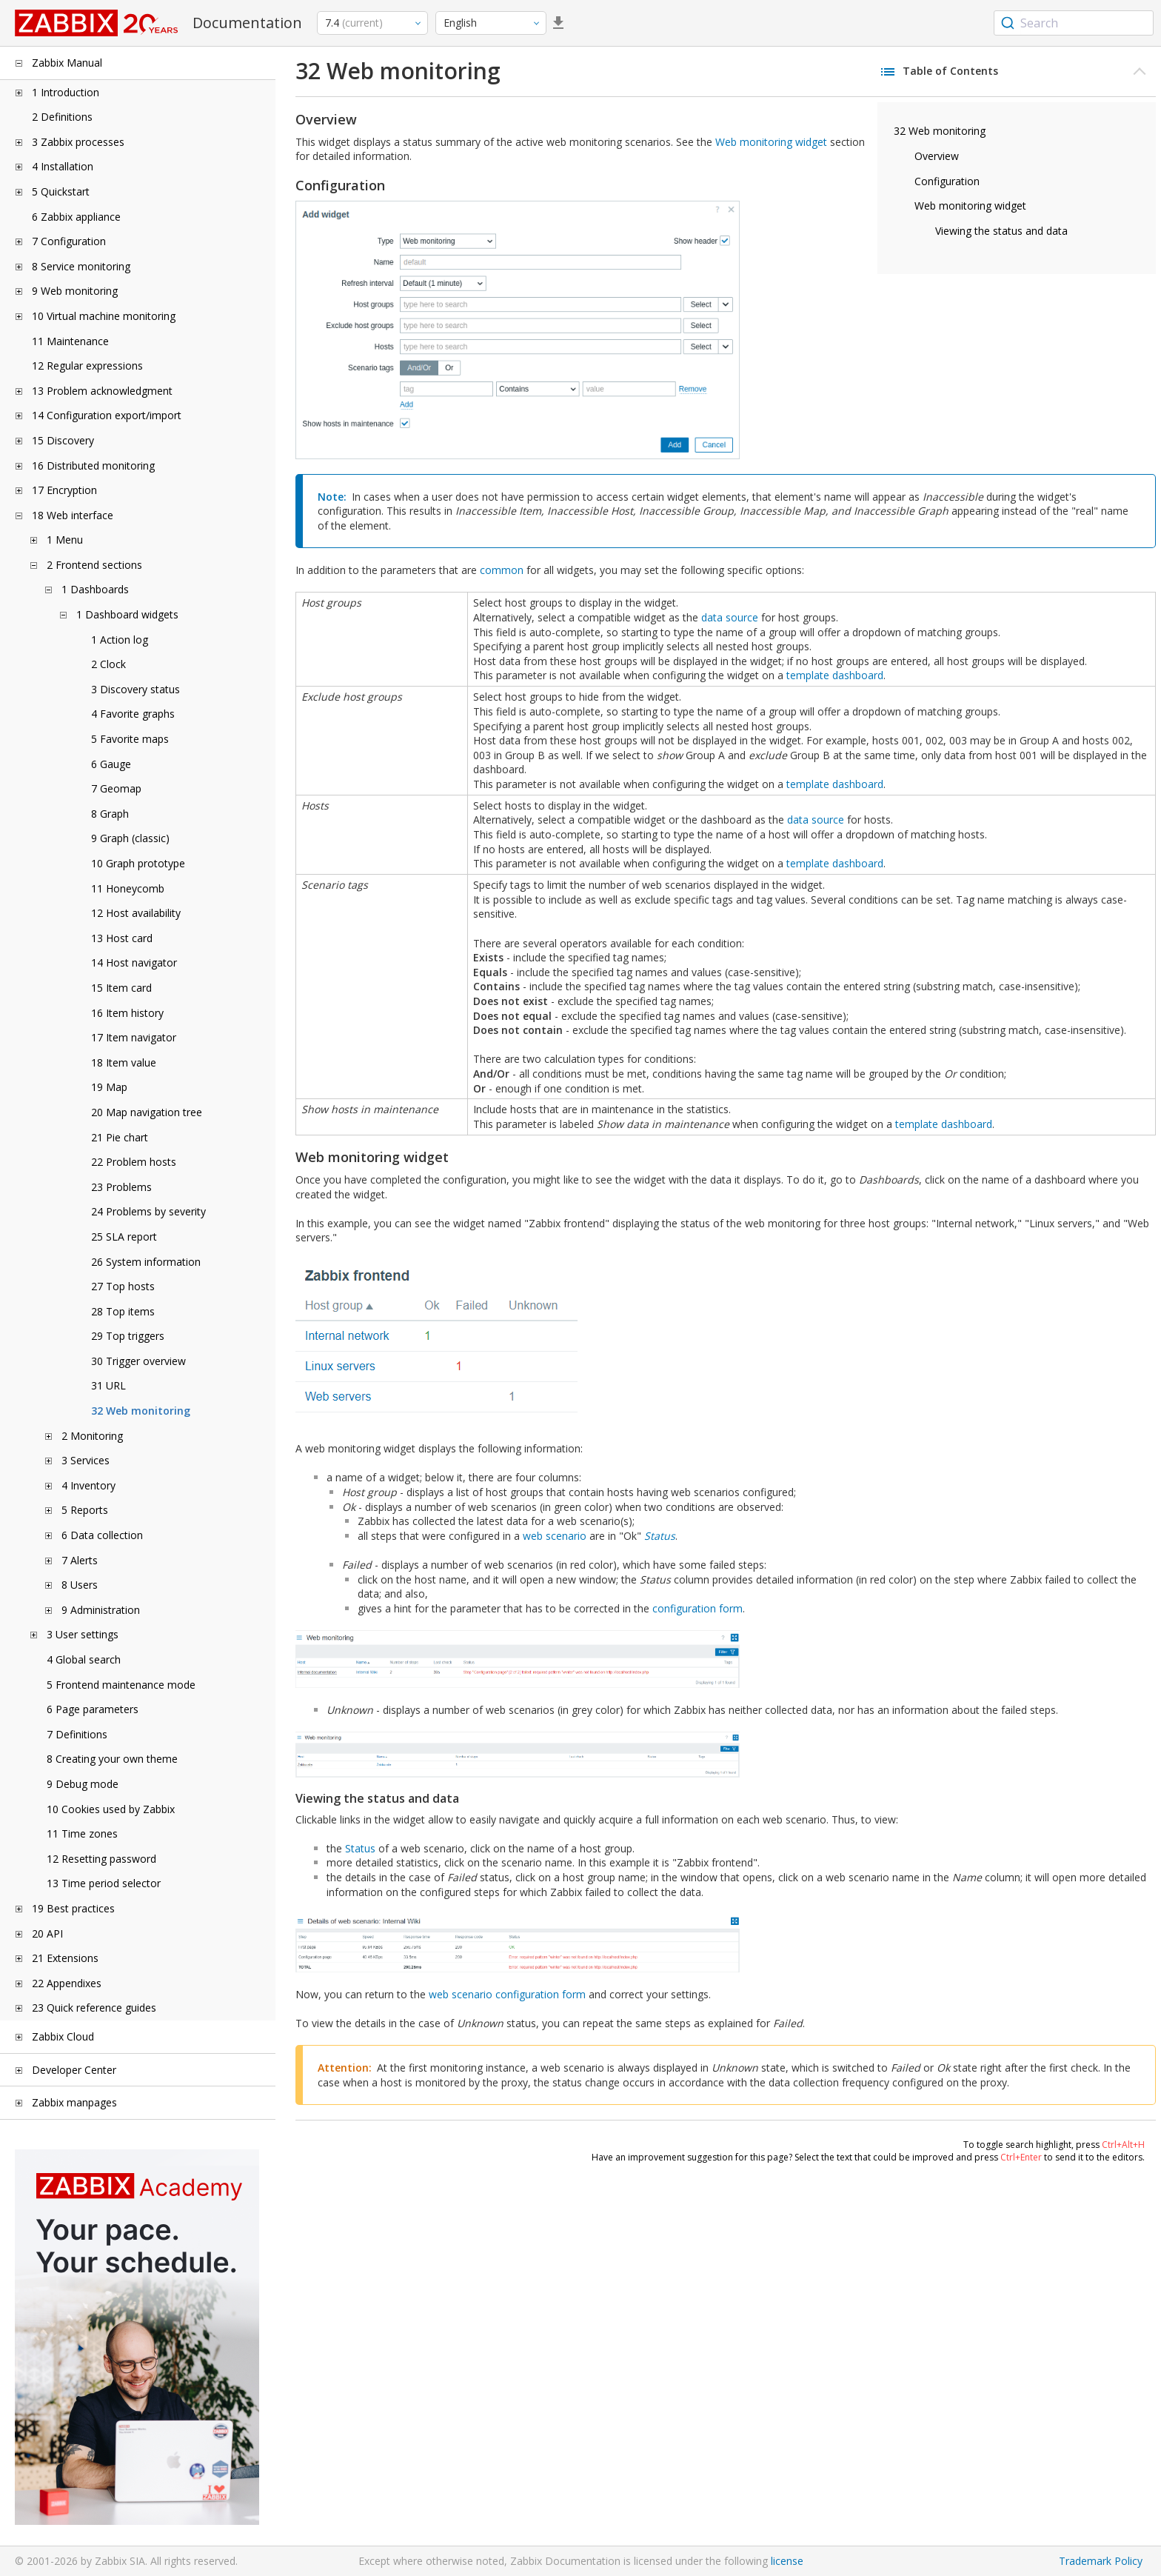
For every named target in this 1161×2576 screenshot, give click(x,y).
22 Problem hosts (133, 1162)
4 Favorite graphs (133, 714)
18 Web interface (72, 515)
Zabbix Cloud (63, 2036)
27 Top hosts (123, 1286)
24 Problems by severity (148, 1211)
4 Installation (62, 166)
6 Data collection (102, 1535)
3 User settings (82, 1634)
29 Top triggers (127, 1336)
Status (659, 1536)
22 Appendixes (66, 1983)
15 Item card (121, 988)
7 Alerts (79, 1560)
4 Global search (84, 1659)
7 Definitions (77, 1734)
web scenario (554, 1536)
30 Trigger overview (138, 1361)
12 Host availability (136, 913)
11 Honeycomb (127, 888)
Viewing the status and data (1001, 231)
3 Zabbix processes (78, 142)
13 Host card (122, 938)
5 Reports (84, 1510)
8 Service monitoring (81, 266)
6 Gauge (111, 764)
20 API (47, 1933)
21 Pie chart (119, 1137)
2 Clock (108, 664)
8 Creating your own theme (112, 1759)
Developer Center (74, 2070)
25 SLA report (124, 1236)
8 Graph (110, 814)
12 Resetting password (101, 1859)
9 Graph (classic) (130, 838)
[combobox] (1074, 23)
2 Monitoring (92, 1436)
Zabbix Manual (67, 63)
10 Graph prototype (138, 863)
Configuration (947, 181)
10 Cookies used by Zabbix (111, 1809)
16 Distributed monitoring (93, 465)
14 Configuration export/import (106, 415)
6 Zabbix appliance (76, 217)
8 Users (79, 1585)
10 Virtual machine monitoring (103, 316)
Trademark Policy (1100, 2561)
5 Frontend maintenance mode (121, 1685)
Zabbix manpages (74, 2102)
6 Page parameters (92, 1709)
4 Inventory (88, 1485)
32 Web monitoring (140, 1411)
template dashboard (834, 675)
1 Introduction (65, 92)
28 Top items (123, 1311)
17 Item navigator (133, 1037)
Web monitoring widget (970, 205)
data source (729, 617)
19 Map (109, 1087)
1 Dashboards (95, 589)
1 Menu (65, 540)
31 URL (108, 1385)
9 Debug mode (82, 1784)
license (787, 2561)
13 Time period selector (104, 1883)
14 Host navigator (134, 962)
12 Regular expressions (87, 365)
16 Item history (127, 1013)
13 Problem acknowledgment (102, 391)
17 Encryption (64, 490)
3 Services (85, 1460)
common (501, 570)
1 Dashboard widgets (127, 614)
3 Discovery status (135, 689)
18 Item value (123, 1062)
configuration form (697, 1608)
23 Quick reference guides (94, 2008)
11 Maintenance (70, 341)
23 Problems (121, 1187)
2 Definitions (62, 117)
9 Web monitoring (75, 291)
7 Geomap (116, 788)
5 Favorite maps (130, 739)
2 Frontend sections (94, 565)
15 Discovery (63, 440)
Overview (936, 156)
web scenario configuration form (507, 1994)
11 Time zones (82, 1833)
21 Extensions (65, 1958)
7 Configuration (69, 241)
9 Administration (100, 1610)
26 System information (146, 1262)
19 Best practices (73, 1908)
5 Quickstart (61, 191)
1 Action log (119, 640)
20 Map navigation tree (146, 1112)
